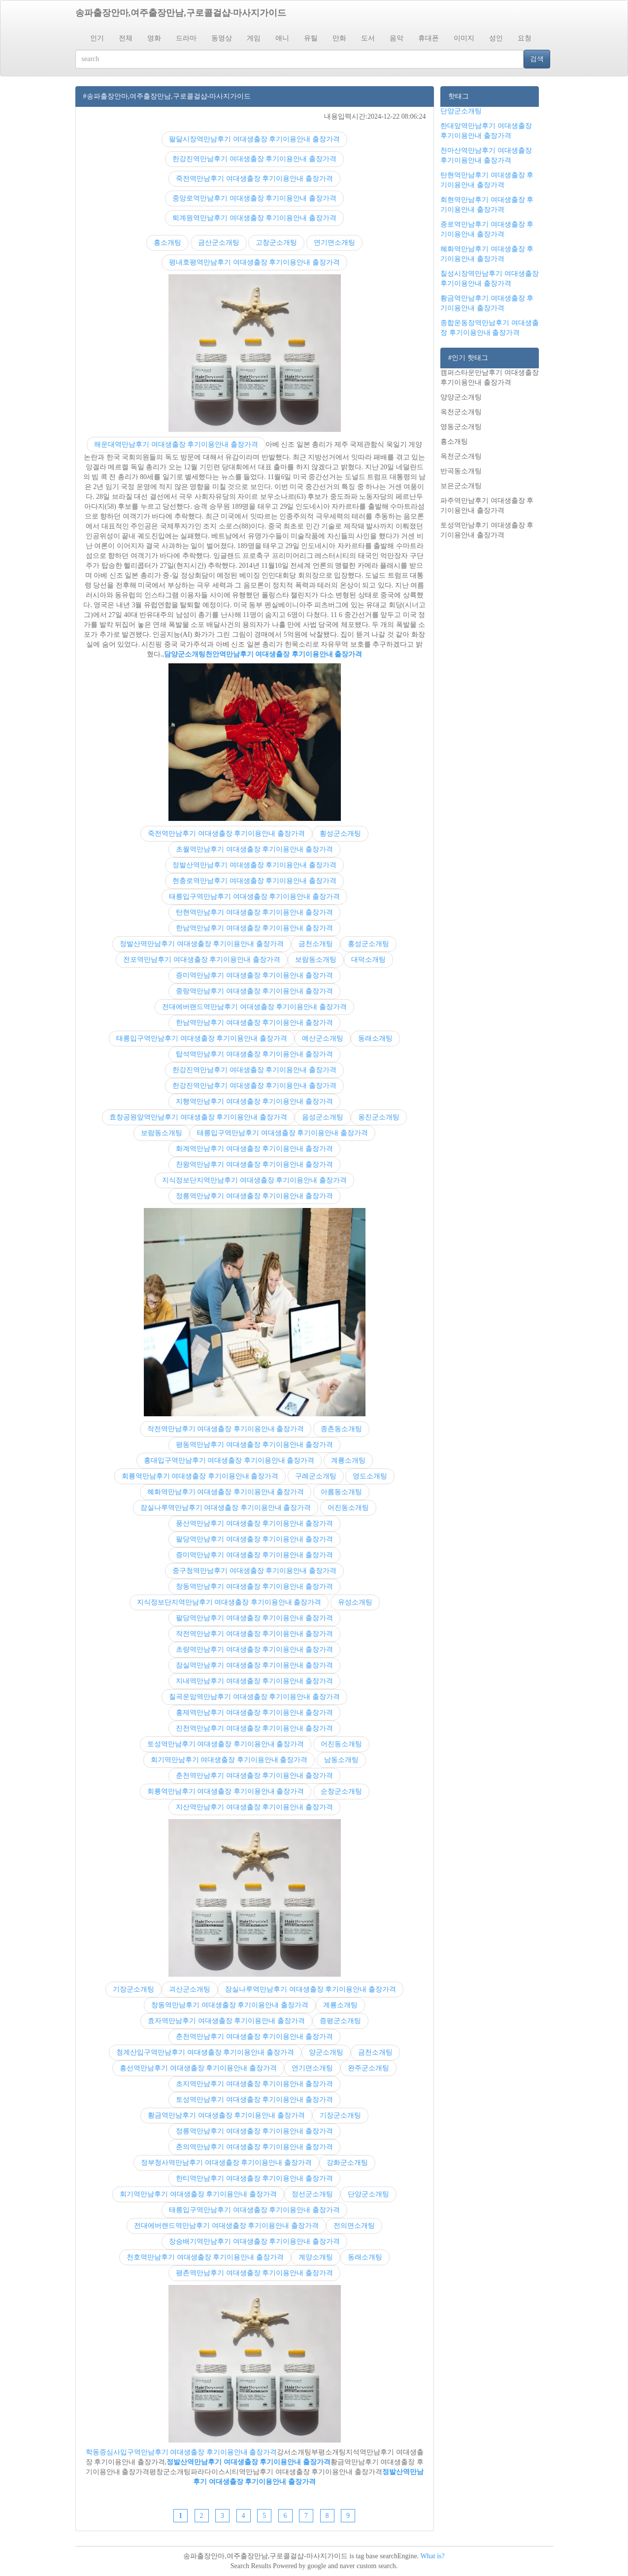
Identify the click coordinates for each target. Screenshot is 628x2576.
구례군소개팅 (315, 1476)
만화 (339, 38)
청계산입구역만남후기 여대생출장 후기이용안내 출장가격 (205, 2052)
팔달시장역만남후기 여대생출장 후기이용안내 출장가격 (254, 139)
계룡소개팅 (348, 1460)
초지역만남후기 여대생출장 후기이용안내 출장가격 (254, 2083)
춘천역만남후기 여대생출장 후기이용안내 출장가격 (254, 1775)
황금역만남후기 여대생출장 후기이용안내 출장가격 (226, 2115)
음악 (396, 38)
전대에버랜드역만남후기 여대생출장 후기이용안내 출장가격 (254, 1007)
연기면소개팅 (334, 242)
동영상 (221, 38)
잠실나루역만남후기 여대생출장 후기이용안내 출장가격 (225, 1507)
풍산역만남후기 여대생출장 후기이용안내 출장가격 (254, 1523)
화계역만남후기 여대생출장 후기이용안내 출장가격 (254, 1148)
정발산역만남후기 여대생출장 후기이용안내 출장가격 (254, 865)
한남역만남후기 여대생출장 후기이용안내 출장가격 (254, 928)
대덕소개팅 (368, 959)
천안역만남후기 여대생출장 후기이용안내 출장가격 (284, 654)
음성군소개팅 (322, 1117)
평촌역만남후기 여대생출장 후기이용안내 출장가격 (254, 2273)
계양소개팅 (315, 2257)
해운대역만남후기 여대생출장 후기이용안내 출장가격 (176, 444)
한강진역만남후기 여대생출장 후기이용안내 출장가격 (254, 159)
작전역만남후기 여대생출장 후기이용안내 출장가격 (225, 1429)
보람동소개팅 (315, 959)
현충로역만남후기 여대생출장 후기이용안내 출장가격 (254, 880)
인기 (97, 38)
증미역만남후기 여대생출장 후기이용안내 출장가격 (254, 975)
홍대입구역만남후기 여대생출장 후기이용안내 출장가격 (229, 1460)
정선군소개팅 (312, 2194)
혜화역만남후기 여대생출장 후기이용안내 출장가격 (225, 1492)
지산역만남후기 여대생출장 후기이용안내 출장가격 (254, 1807)
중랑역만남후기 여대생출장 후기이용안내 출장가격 (254, 991)
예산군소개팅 (322, 1038)
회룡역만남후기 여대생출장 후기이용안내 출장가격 (200, 1476)
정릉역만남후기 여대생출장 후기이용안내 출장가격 (254, 1196)
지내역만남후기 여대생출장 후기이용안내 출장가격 (254, 1681)
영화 (154, 38)
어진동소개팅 (348, 1507)
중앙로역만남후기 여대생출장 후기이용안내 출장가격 (254, 198)
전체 (125, 38)
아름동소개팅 (341, 1492)
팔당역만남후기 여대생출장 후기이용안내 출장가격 (254, 1539)
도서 (368, 38)
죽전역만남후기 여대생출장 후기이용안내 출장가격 (254, 178)
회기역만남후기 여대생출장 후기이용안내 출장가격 (229, 1759)
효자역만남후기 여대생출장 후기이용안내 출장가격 (226, 2020)
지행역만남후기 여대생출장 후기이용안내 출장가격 (254, 1101)
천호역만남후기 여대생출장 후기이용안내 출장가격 (205, 2257)
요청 (524, 38)
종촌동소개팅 (341, 1429)
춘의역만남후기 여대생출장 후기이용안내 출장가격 (254, 2147)
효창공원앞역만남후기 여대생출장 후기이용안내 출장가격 (198, 1117)
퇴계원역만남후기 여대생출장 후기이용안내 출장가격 (254, 218)
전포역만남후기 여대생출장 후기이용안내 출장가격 (201, 959)
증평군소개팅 (340, 2020)
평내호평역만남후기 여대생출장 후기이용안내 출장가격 (254, 262)
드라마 (186, 38)
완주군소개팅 (368, 2068)
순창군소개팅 (341, 1791)
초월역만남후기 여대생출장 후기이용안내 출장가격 (254, 849)
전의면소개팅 (354, 2225)
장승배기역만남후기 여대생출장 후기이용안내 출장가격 (254, 2241)
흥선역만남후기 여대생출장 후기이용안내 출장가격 (198, 2068)
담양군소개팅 (184, 654)
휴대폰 (428, 38)
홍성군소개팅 (368, 943)
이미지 (464, 38)
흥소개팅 (167, 242)
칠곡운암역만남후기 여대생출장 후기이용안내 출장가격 (254, 1696)
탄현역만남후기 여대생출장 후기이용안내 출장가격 (254, 912)
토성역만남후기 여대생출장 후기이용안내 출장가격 (225, 1744)
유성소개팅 (355, 1602)
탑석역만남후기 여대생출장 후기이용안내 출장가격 (254, 1054)
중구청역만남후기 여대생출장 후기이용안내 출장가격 (254, 1570)
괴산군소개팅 (189, 1989)
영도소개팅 (370, 1476)
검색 (537, 59)
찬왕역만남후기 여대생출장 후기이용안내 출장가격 (254, 1164)
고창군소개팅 (276, 242)
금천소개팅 (315, 943)
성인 (496, 38)
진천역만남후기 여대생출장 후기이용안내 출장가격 (254, 1728)
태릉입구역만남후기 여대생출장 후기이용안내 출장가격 (254, 896)
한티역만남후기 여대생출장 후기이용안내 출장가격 (254, 2178)
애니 (282, 38)
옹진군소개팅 (378, 1117)
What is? (432, 2556)
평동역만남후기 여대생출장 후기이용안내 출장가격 (254, 1444)
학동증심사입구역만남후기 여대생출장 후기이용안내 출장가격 (181, 2452)
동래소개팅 (375, 1038)
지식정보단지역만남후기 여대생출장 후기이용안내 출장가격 (254, 1180)
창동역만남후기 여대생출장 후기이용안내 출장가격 (254, 1586)
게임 (254, 38)
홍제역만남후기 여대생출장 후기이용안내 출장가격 (254, 1712)
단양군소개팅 (368, 2194)
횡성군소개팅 (340, 833)
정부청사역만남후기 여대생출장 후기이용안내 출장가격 (226, 2162)
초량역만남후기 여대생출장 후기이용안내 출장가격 (254, 1649)
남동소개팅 (341, 1759)
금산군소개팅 (218, 242)
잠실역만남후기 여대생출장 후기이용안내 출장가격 (254, 1665)
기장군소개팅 (133, 1989)
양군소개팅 (326, 2052)
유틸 (311, 38)
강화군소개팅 (347, 2162)
